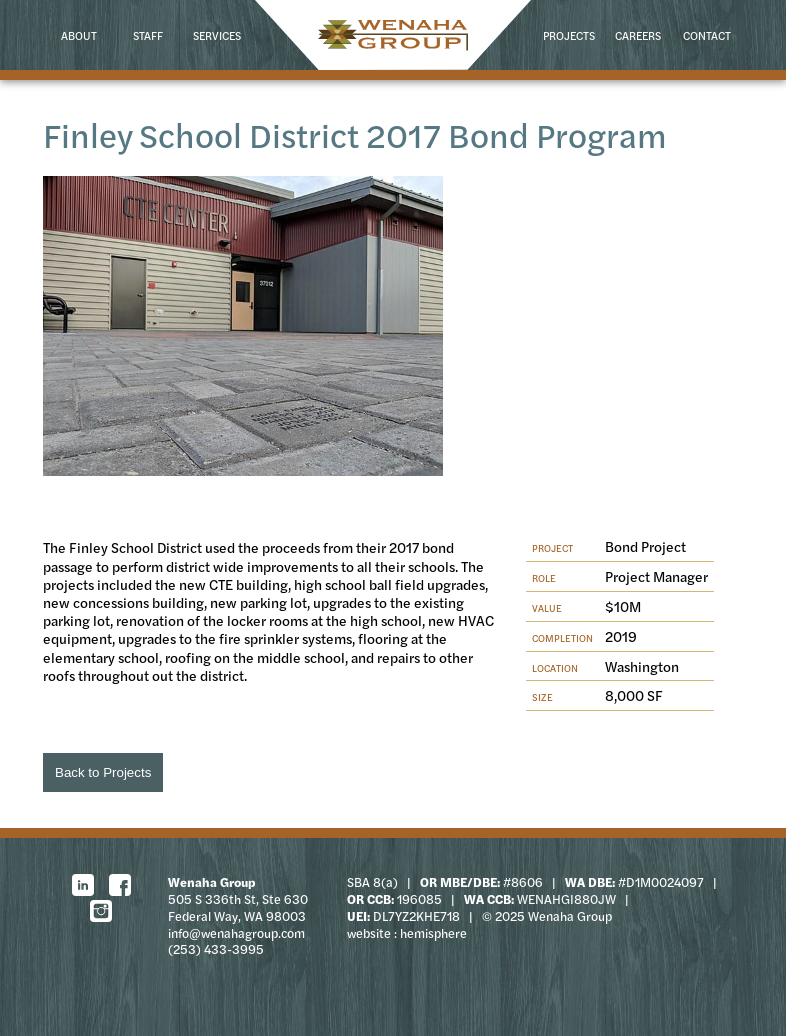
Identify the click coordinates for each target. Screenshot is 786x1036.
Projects (569, 35)
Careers (638, 35)
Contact (707, 35)
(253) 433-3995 (216, 949)
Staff (148, 35)
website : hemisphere (407, 933)
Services (217, 35)
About (79, 35)
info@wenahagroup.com (236, 933)
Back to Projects (103, 772)
